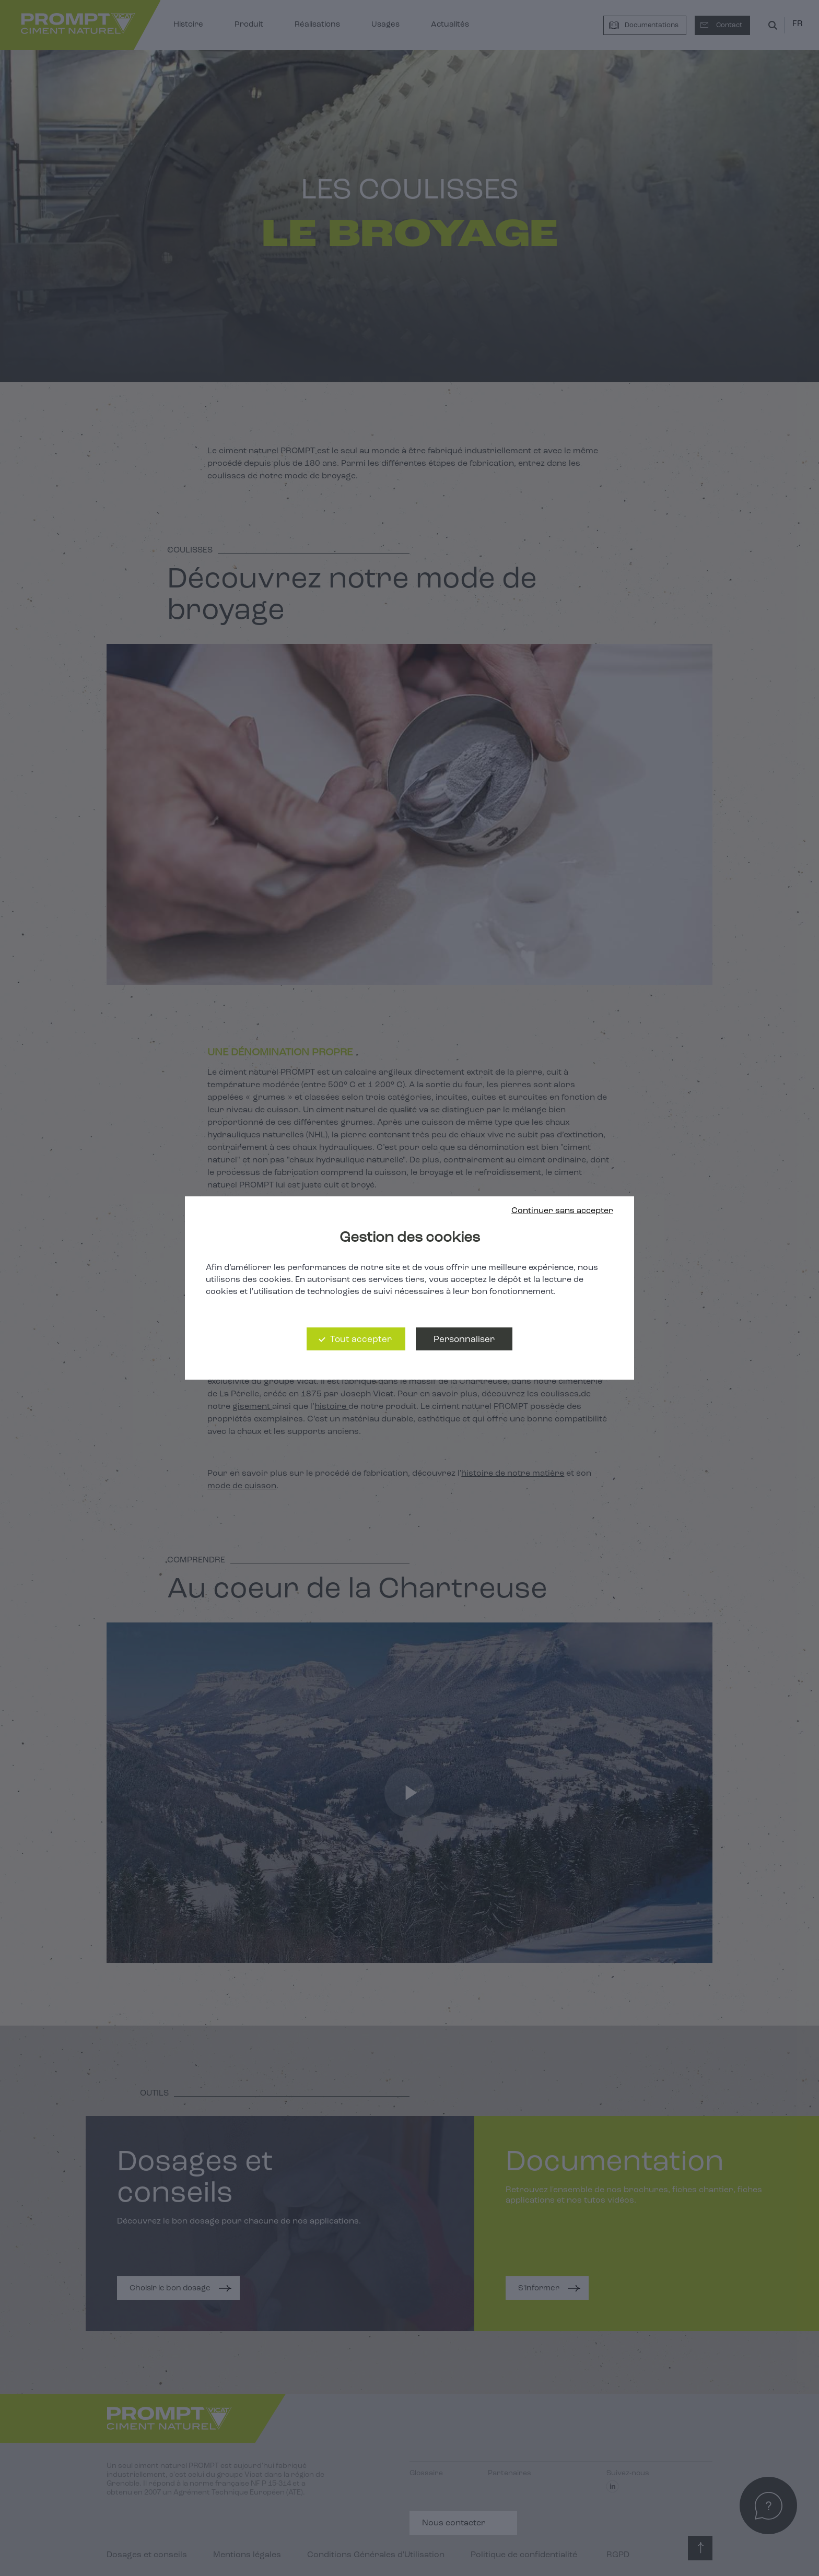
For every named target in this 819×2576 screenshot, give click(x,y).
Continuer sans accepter (562, 1211)
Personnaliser (464, 1339)
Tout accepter (361, 1339)
